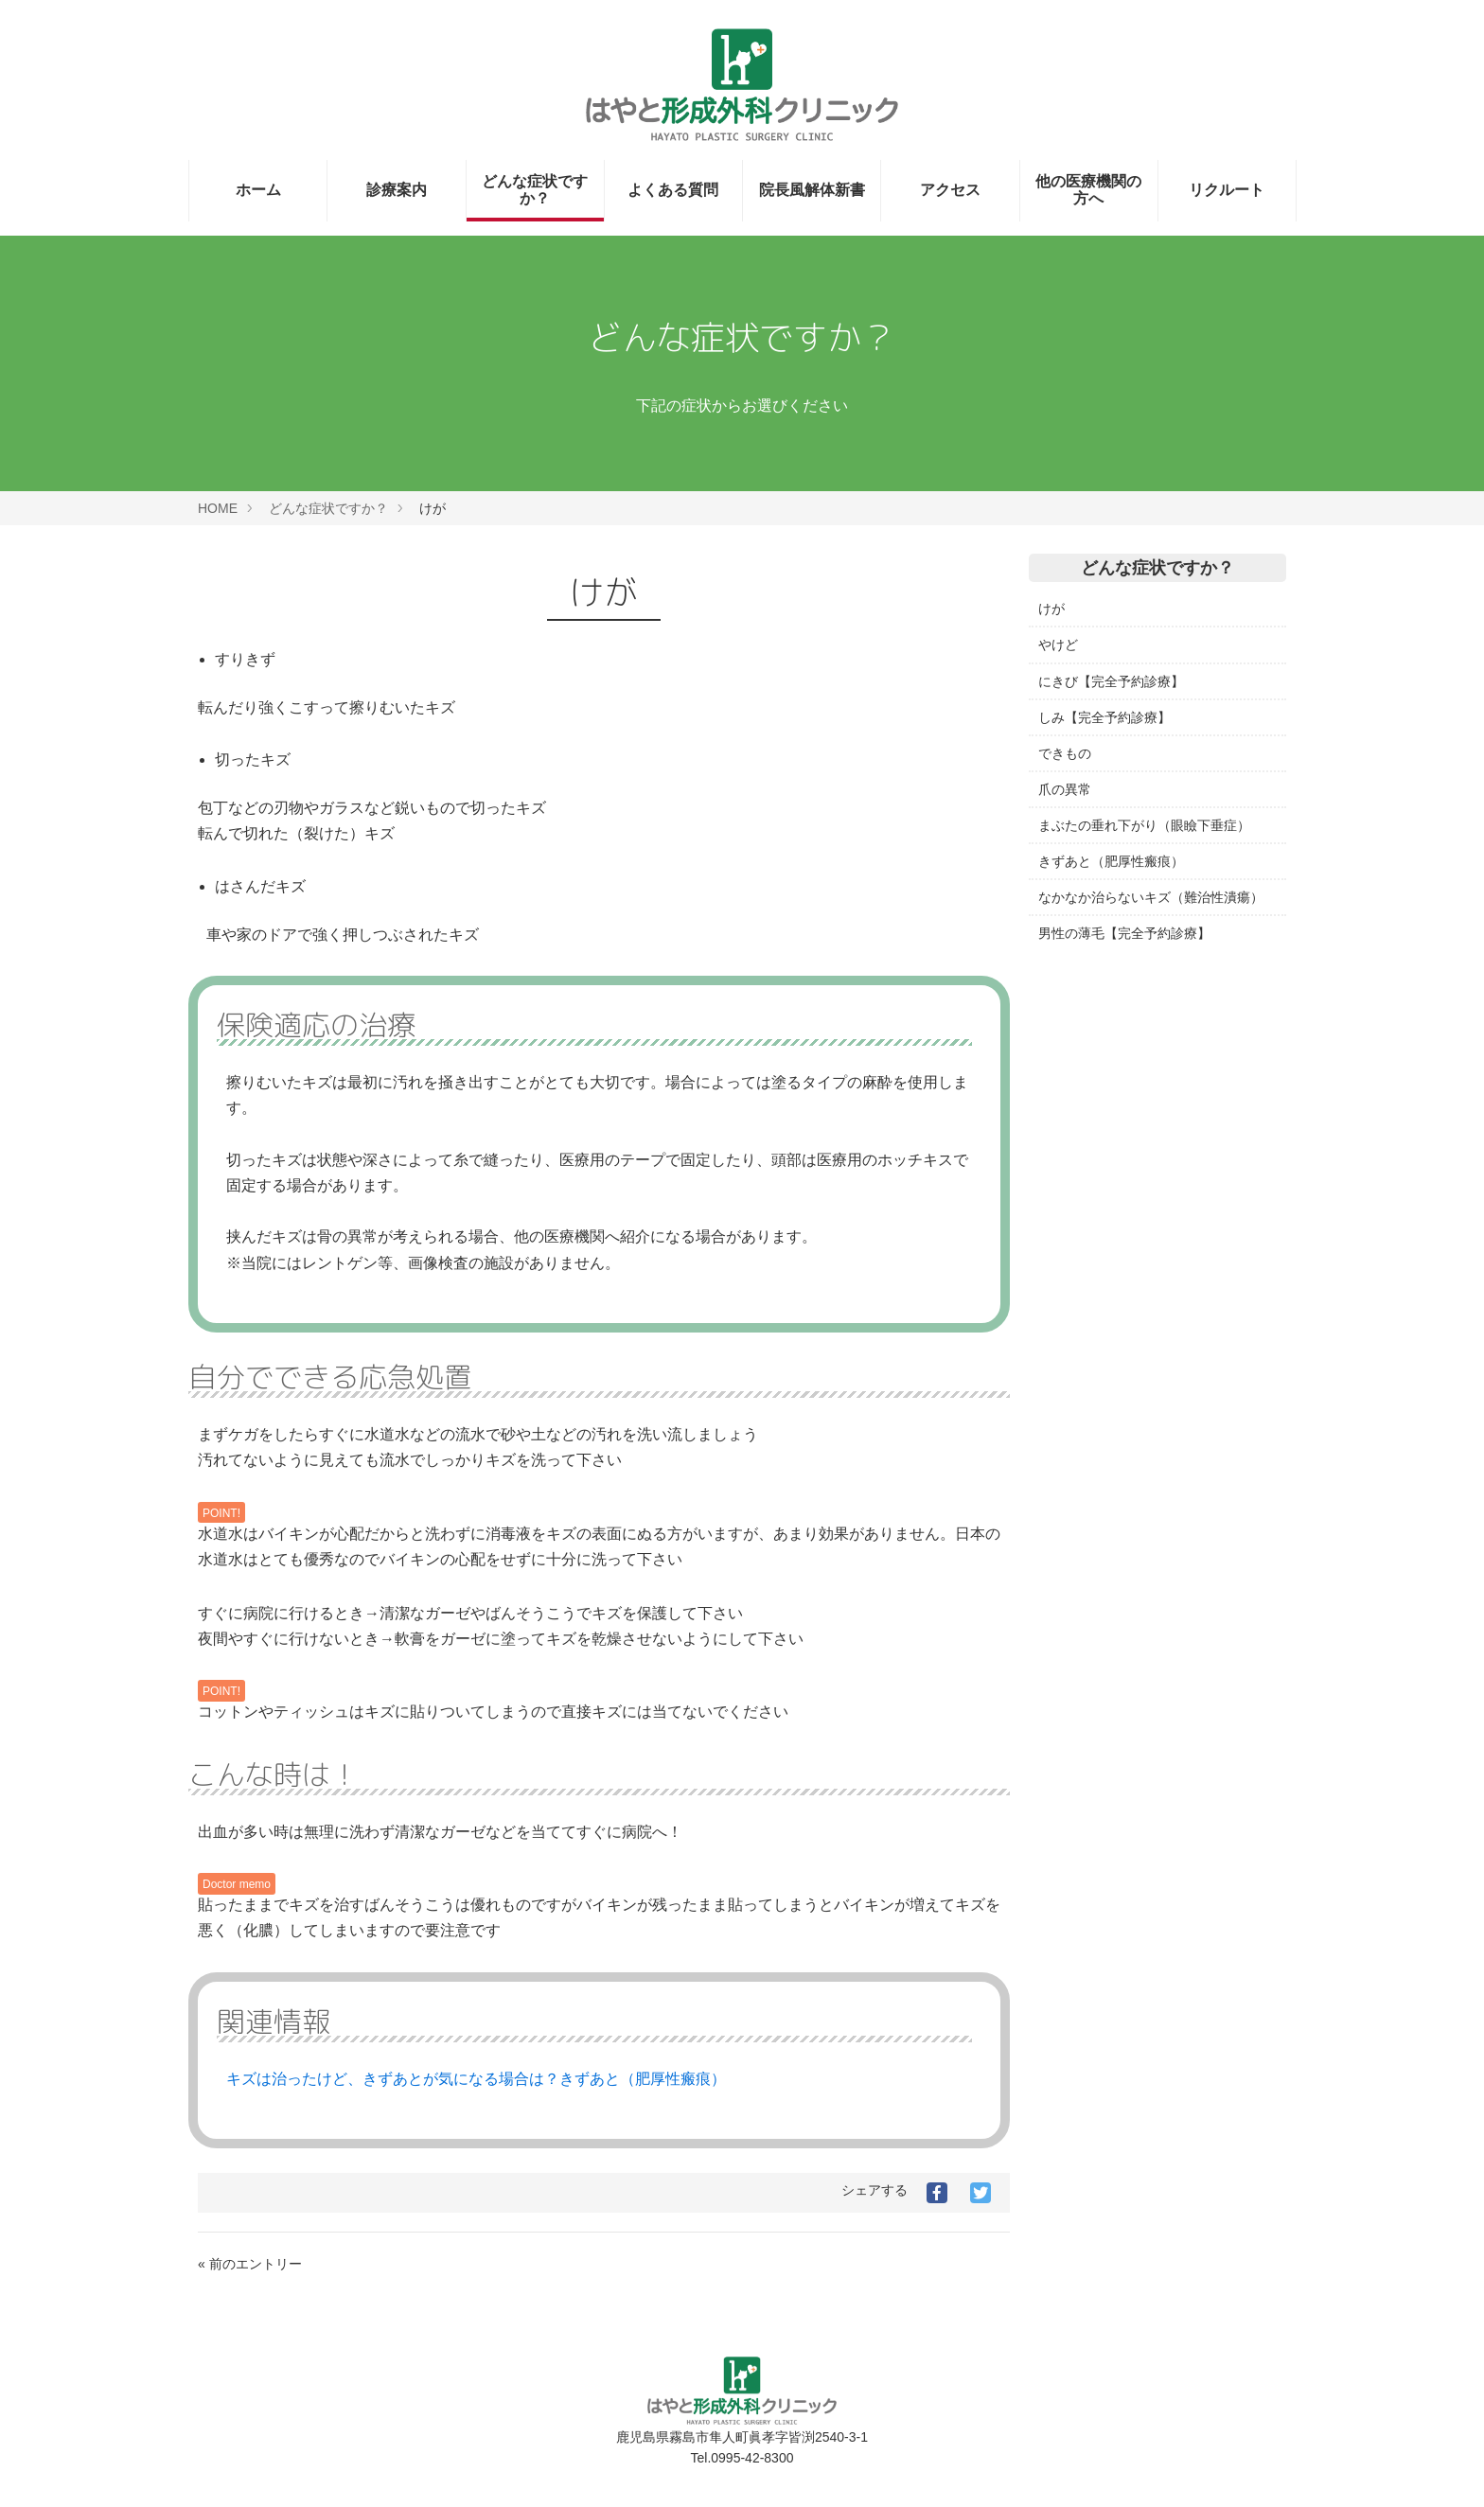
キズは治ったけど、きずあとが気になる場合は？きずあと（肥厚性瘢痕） (476, 2079)
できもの (1064, 753)
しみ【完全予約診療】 (1104, 717)
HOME (218, 508)
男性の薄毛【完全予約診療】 (1124, 933)
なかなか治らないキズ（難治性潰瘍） (1150, 897)
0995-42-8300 (752, 2457)
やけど (1058, 644)
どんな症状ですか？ (535, 189)
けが (1051, 608)
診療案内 (396, 190)
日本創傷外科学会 (1091, 1175)
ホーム (258, 190)
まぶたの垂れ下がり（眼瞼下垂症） (1144, 825)
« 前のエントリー (250, 2263)
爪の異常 (1064, 789)
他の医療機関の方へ (1088, 189)
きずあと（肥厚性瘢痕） (1111, 861)
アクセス (950, 190)
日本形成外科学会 (1091, 1139)
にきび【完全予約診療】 (1111, 681)
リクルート (1226, 190)
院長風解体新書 (812, 190)
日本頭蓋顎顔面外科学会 (1111, 1211)
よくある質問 (672, 190)
